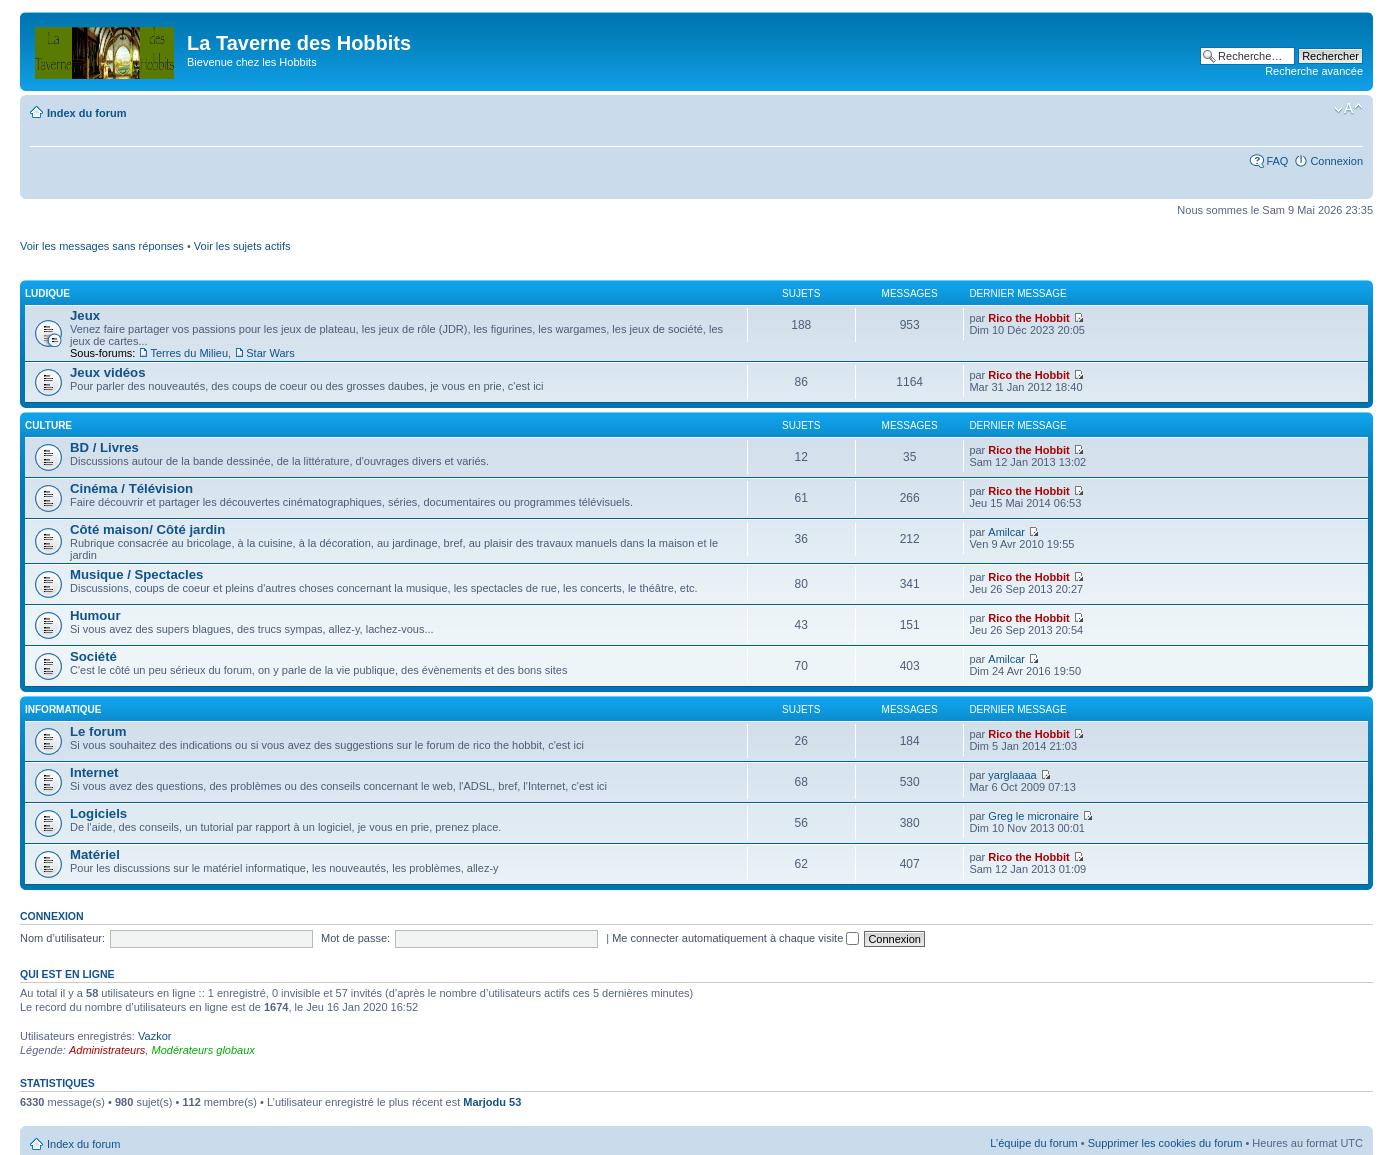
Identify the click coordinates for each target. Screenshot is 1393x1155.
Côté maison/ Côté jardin (147, 529)
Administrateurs (107, 1050)
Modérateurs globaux (202, 1050)
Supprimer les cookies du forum (1165, 1143)
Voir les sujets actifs (242, 246)
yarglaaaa (1012, 775)
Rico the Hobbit (1028, 318)
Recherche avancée (1314, 71)
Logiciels (98, 813)
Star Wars (270, 353)
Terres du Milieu (189, 353)
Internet (94, 772)
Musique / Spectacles (136, 574)
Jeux (85, 315)
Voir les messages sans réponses (102, 246)
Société (93, 656)
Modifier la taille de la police (1348, 109)
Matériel (95, 854)
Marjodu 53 (492, 1102)
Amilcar (1006, 532)
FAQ (1277, 161)
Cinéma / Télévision (131, 488)
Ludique (47, 293)
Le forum (98, 731)
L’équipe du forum (1033, 1143)
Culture (48, 425)
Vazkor (154, 1036)
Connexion (1336, 161)
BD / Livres (104, 447)
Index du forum (86, 113)
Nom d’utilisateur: (62, 938)
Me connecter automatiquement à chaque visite (735, 938)
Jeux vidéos (108, 372)
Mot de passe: (355, 938)
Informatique (63, 709)
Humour (95, 615)
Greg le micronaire (1033, 816)
